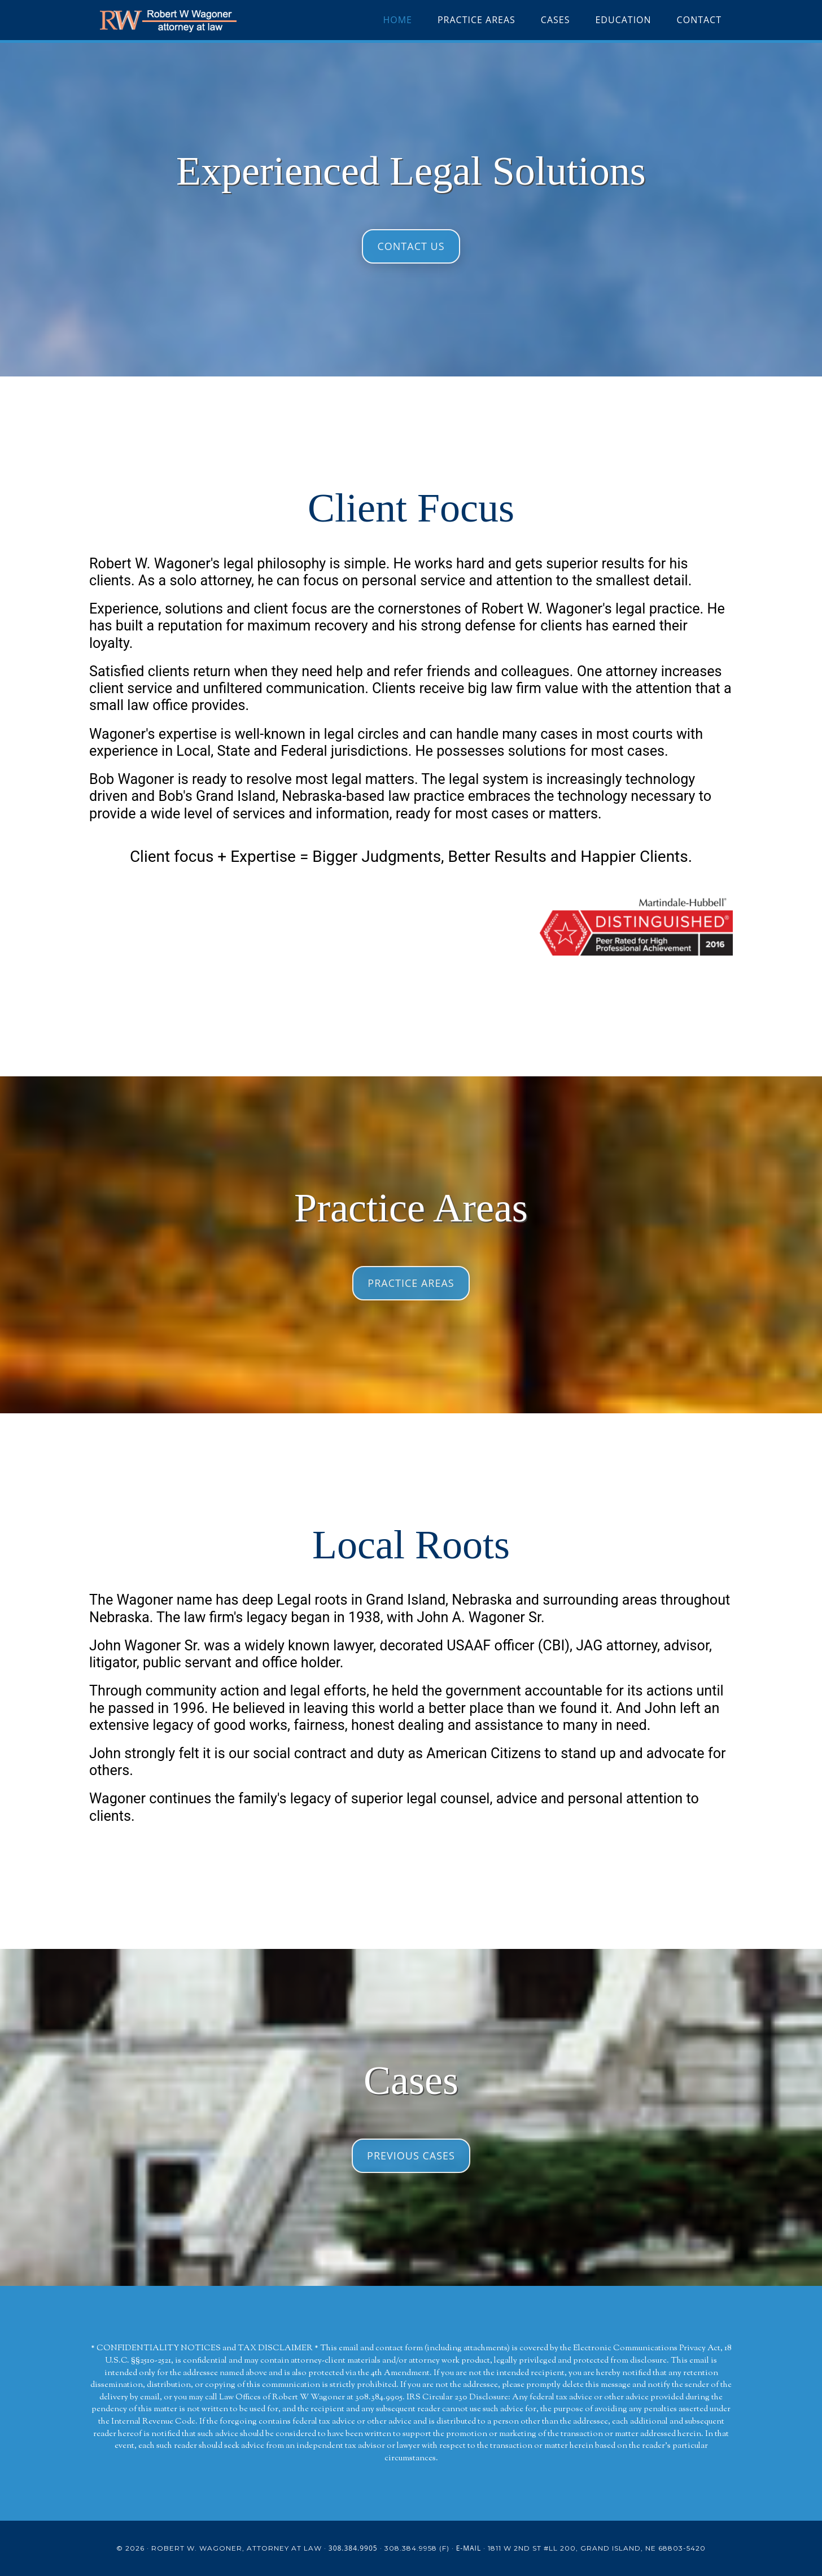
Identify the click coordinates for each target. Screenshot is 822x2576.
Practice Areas (411, 1283)
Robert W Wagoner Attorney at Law (190, 20)
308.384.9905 (353, 2548)
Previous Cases (411, 2155)
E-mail (469, 2548)
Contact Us (410, 246)
